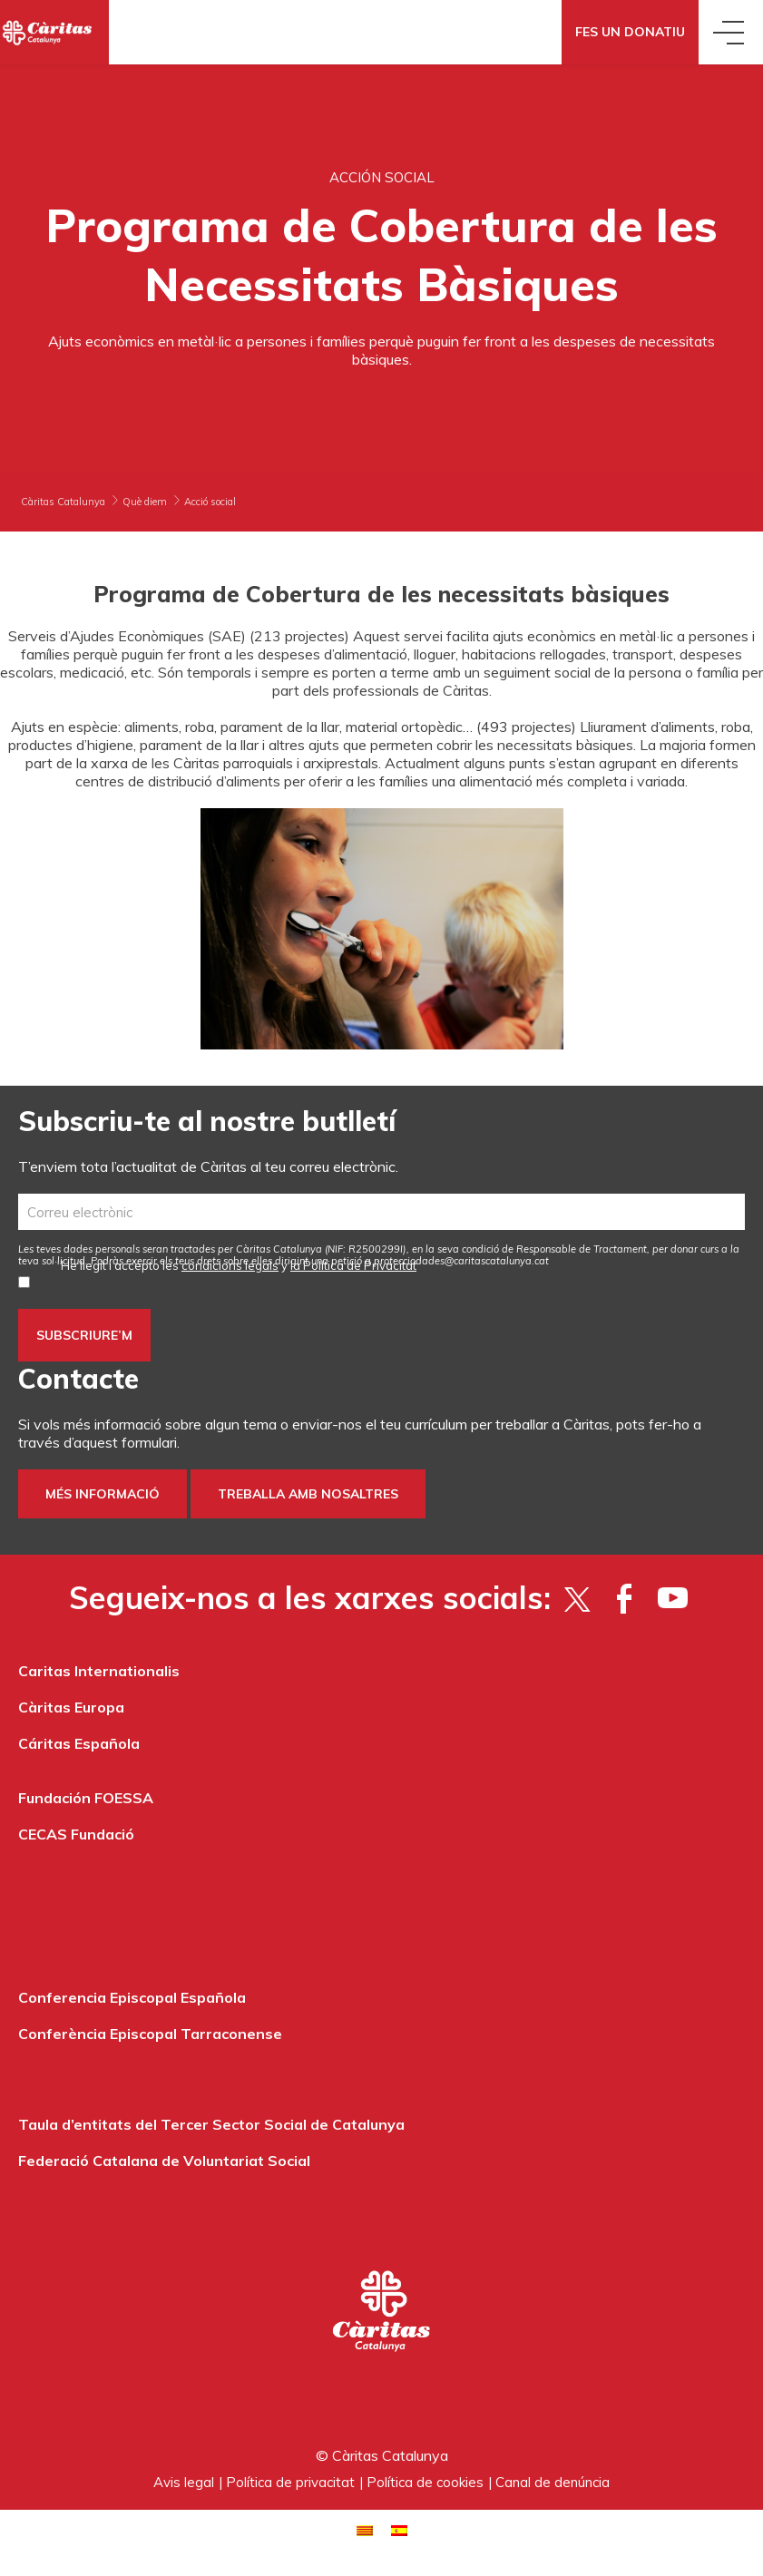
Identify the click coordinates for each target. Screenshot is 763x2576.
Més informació (102, 1494)
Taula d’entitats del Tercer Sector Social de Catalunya (211, 2124)
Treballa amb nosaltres (308, 1494)
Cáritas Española (79, 1743)
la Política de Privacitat (353, 1265)
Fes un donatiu (630, 32)
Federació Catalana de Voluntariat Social (164, 2161)
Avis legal (183, 2482)
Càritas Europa (71, 1707)
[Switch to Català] (364, 2529)
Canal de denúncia (552, 2482)
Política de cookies (425, 2482)
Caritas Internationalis (99, 1671)
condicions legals (230, 1265)
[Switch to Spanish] (399, 2529)
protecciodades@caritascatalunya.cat (461, 1260)
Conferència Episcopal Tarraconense (150, 2034)
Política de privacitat (290, 2482)
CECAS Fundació (76, 1834)
